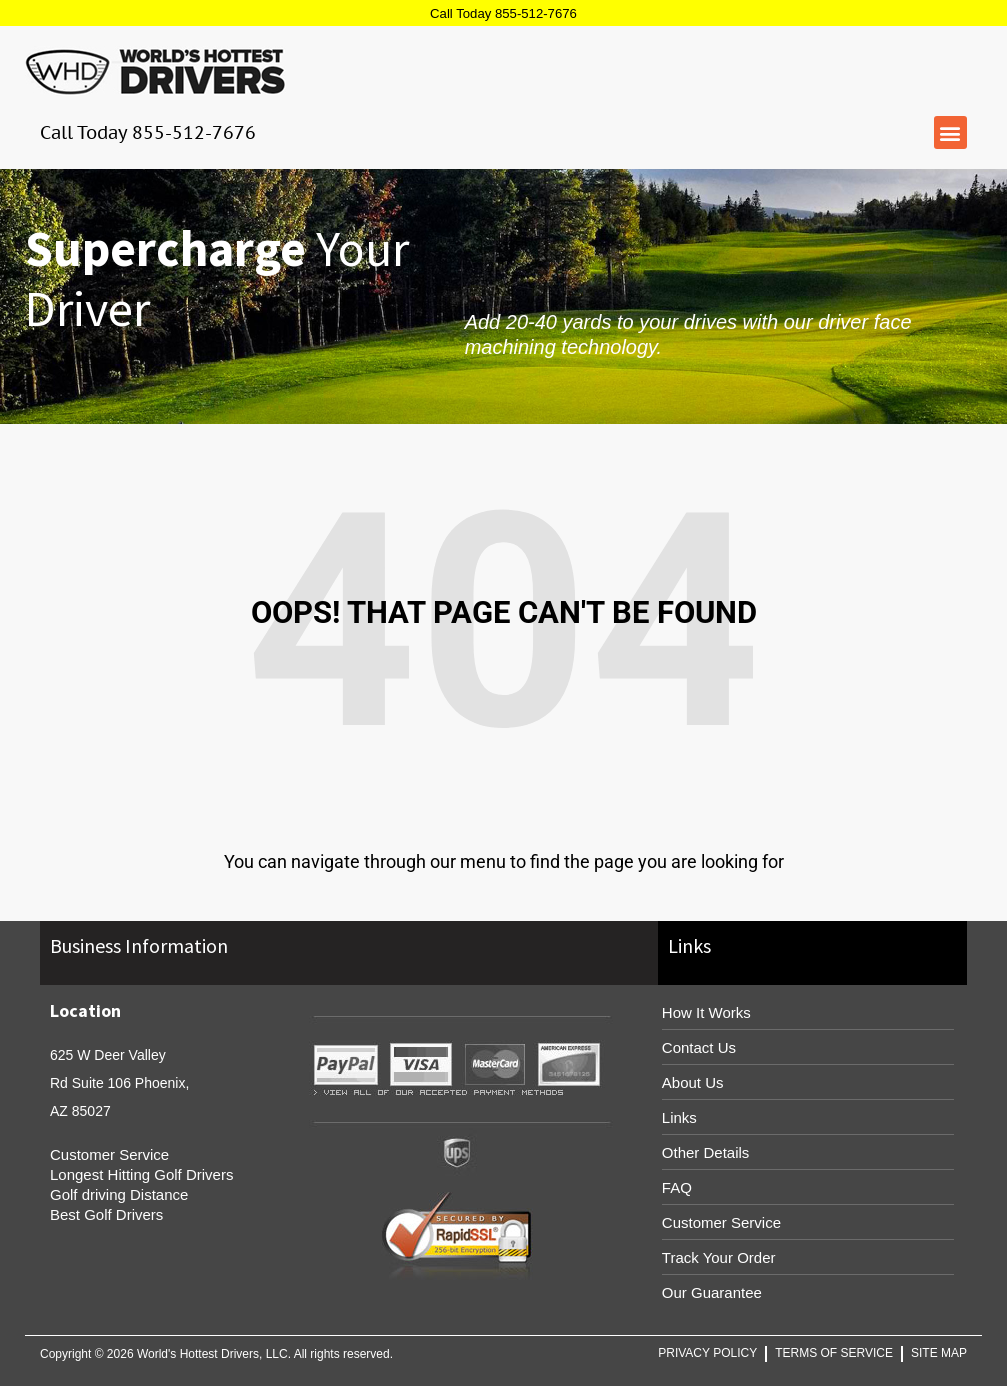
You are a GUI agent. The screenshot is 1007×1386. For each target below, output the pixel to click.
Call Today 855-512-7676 (503, 13)
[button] (950, 132)
